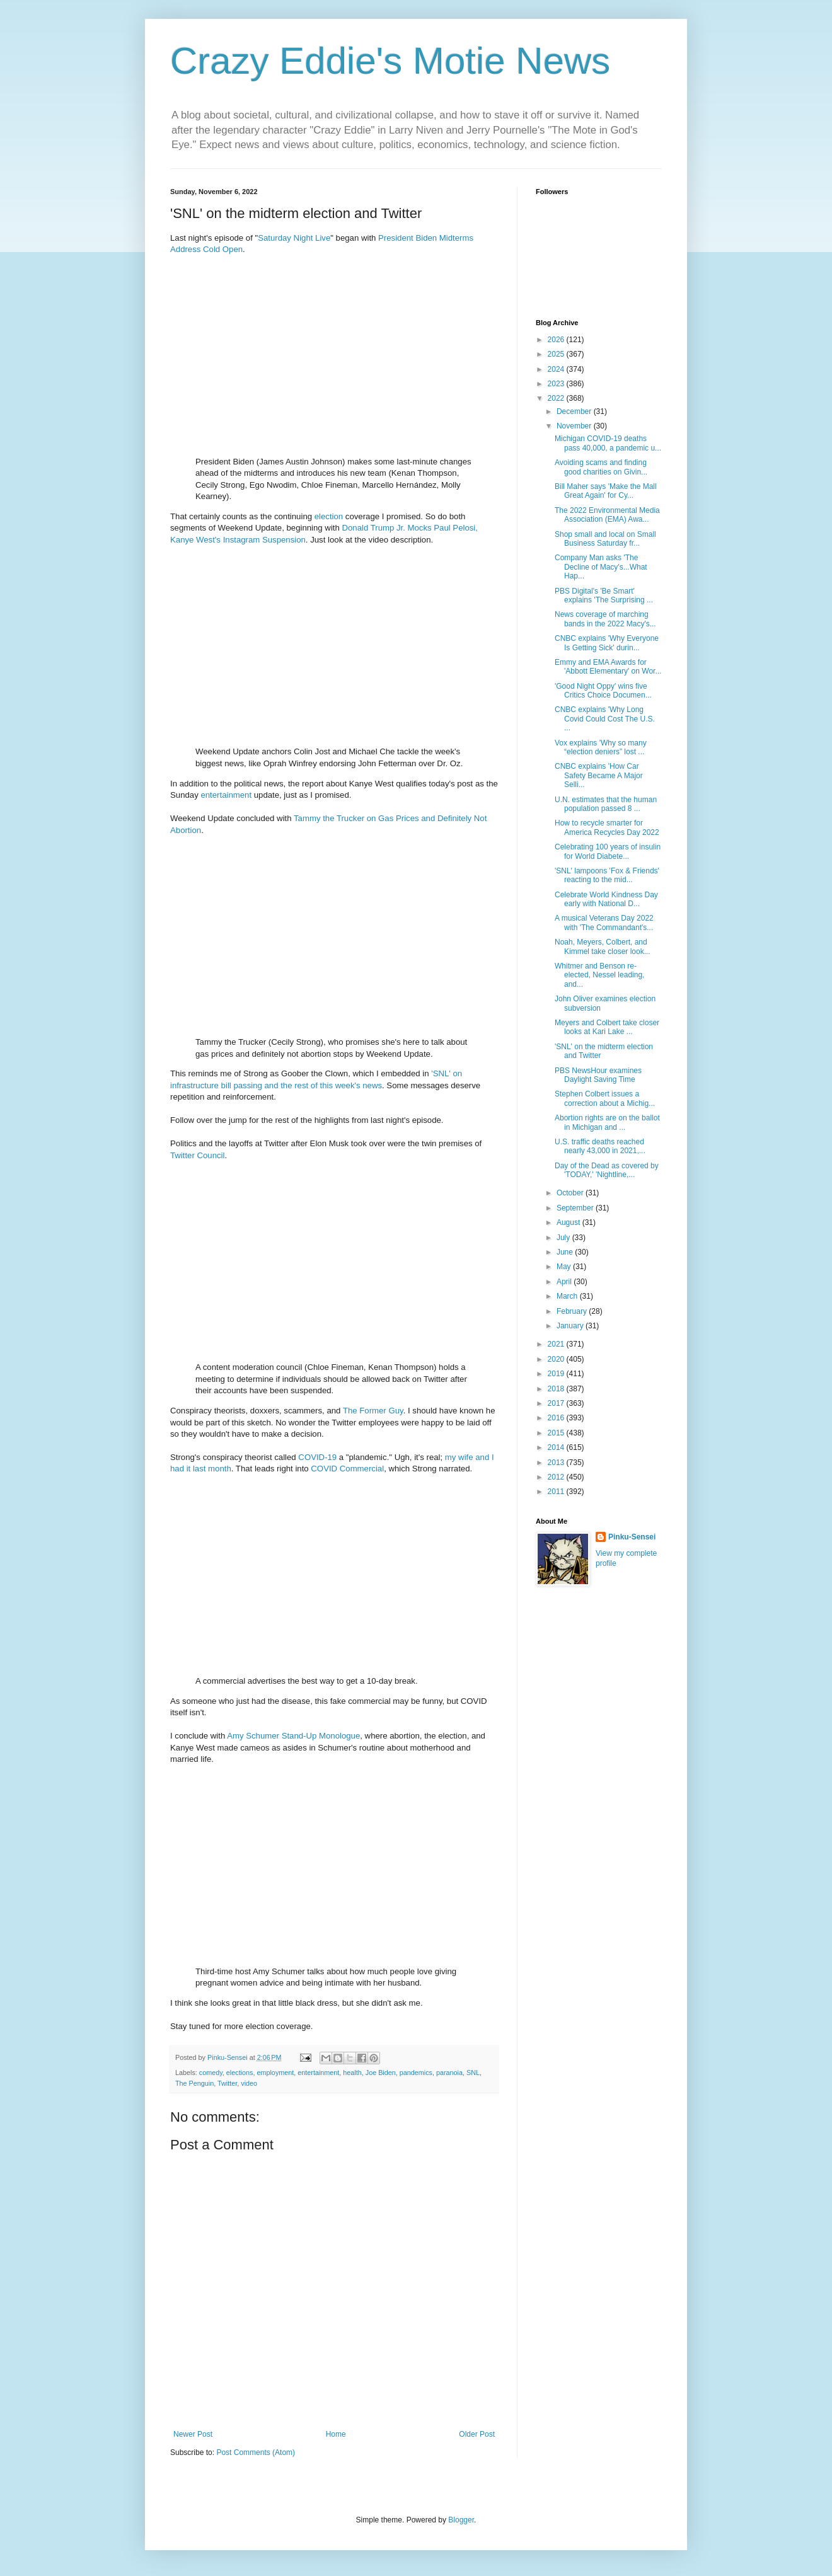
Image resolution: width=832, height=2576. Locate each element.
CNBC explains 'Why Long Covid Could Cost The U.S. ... (605, 718)
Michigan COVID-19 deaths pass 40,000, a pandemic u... (608, 443)
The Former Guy (373, 1410)
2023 (557, 383)
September (576, 1208)
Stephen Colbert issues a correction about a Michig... (605, 1098)
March (568, 1296)
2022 (557, 398)
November (575, 426)
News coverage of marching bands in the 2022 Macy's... (605, 619)
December (575, 411)
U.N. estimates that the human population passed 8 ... (606, 804)
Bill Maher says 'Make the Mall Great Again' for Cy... (606, 491)
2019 (557, 1373)
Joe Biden (381, 2072)
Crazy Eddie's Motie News (390, 61)
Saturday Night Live (294, 238)
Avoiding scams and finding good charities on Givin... (601, 467)
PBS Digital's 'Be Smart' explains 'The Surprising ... (604, 595)
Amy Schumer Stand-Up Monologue (293, 1735)
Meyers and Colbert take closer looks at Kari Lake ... (607, 1027)
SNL (473, 2072)
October (571, 1192)
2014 (557, 1447)
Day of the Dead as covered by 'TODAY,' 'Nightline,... (607, 1170)
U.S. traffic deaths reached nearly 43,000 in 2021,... (600, 1146)
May (565, 1266)
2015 (557, 1433)
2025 (557, 354)
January (571, 1325)
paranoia (449, 2072)
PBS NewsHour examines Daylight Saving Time (598, 1075)
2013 (557, 1462)
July (564, 1237)
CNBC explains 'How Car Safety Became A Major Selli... (599, 775)
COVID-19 (317, 1457)
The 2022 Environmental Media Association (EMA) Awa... (607, 515)
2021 (557, 1344)
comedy (210, 2072)
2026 (557, 339)
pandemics (416, 2072)
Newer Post (192, 2434)
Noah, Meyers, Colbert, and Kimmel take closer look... (602, 946)
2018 (557, 1388)
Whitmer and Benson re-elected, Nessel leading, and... (599, 975)
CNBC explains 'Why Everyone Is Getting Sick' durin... (607, 643)
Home (336, 2434)
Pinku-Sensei (632, 1536)
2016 (557, 1417)
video (249, 2083)
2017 (557, 1403)
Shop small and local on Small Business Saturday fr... (605, 539)
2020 (557, 1359)
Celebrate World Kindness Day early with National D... (606, 899)
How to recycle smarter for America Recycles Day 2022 (607, 827)
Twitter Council (197, 1155)
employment (275, 2072)
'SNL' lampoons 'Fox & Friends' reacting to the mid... (607, 875)
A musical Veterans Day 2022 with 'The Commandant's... (604, 922)
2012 (557, 1477)
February (573, 1311)
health (352, 2072)
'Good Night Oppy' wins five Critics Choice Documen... (603, 690)
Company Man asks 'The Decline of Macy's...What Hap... (601, 566)
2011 (557, 1491)
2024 (557, 369)
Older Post (477, 2434)
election (329, 516)
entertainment (225, 795)
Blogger (461, 2520)
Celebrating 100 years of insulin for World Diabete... (608, 851)
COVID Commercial (347, 1468)
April (565, 1281)
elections (239, 2072)
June (566, 1252)
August (569, 1222)
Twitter (227, 2083)
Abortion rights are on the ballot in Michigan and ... (607, 1122)
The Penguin (194, 2083)
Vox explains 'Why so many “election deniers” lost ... (601, 747)
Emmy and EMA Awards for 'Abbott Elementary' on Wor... (608, 667)
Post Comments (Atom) (255, 2452)
